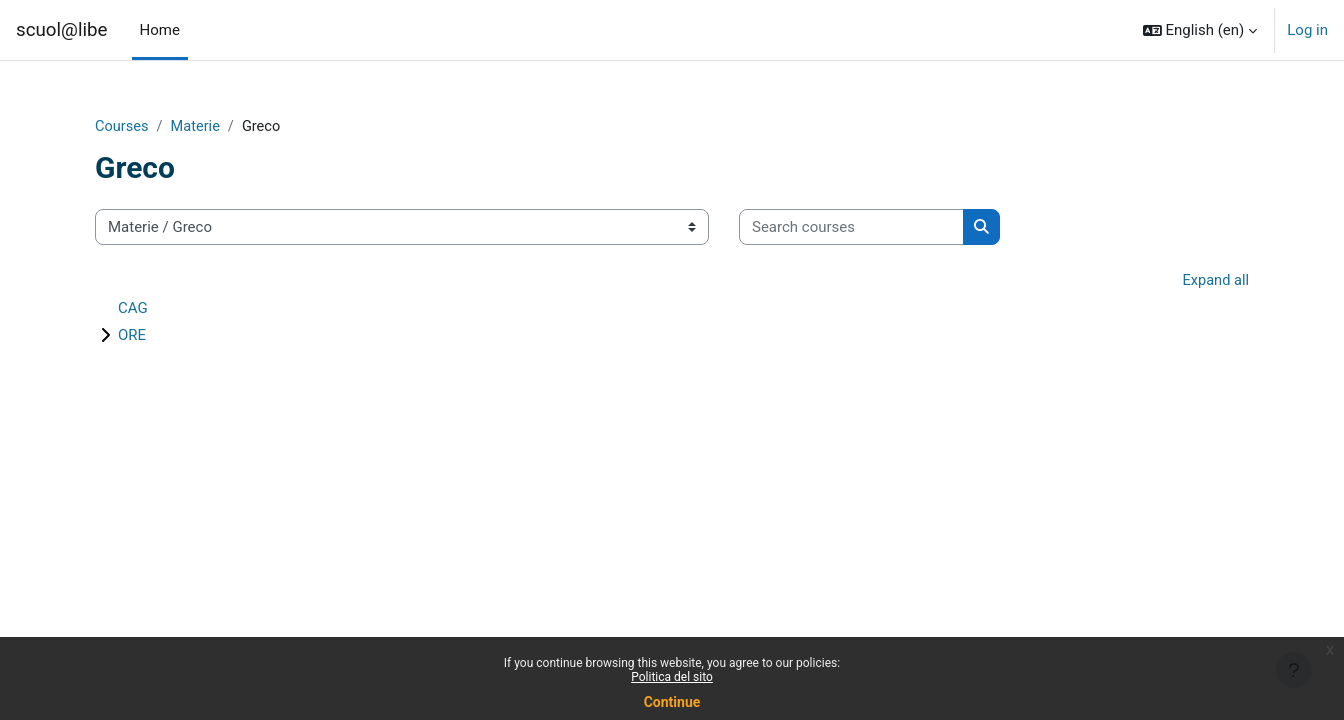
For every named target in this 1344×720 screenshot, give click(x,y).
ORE (132, 337)
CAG (133, 310)
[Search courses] (851, 228)
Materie (197, 127)
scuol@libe (62, 30)
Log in (1307, 30)
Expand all (1215, 282)
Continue (672, 702)
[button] (1200, 30)
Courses (122, 127)
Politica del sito (672, 677)
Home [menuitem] (160, 30)
